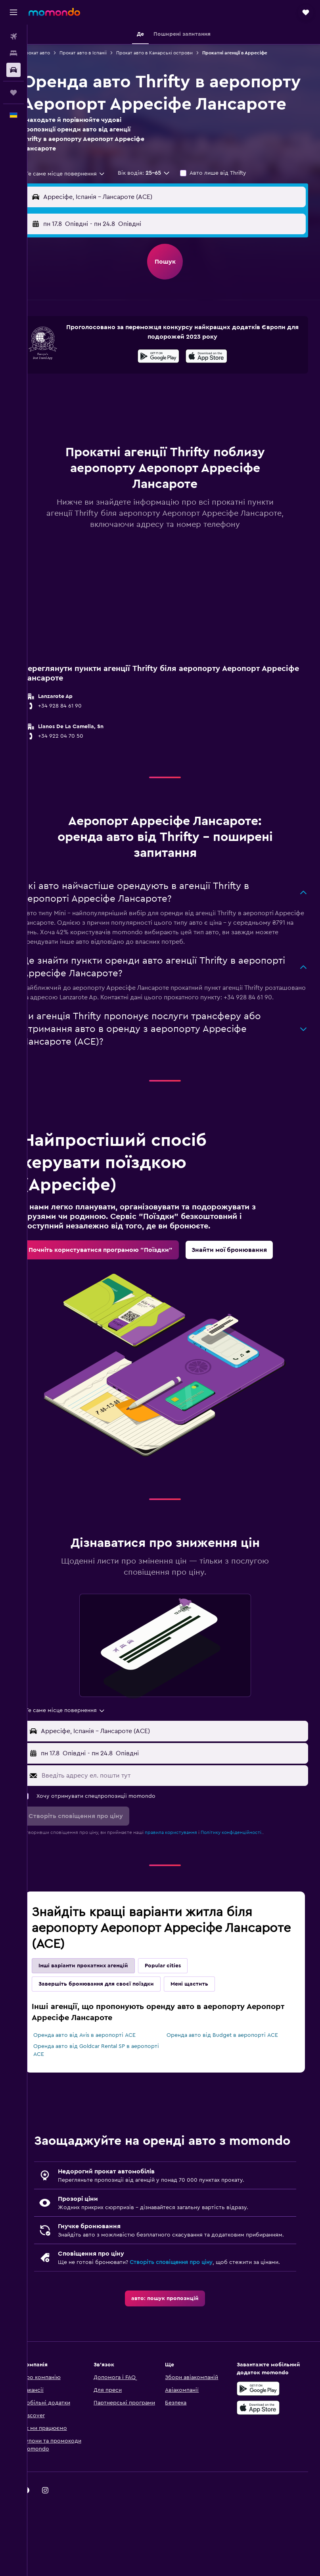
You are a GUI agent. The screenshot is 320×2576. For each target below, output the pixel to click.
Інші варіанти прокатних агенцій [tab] (100, 2007)
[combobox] (82, 196)
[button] (13, 12)
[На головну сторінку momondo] (54, 12)
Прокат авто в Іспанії (100, 52)
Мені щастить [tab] (206, 2025)
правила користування (188, 1873)
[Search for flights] (13, 36)
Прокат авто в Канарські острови (171, 52)
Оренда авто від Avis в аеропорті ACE (101, 2076)
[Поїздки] (13, 92)
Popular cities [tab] (180, 2007)
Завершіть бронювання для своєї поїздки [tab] (113, 2025)
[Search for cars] (13, 70)
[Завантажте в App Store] (215, 379)
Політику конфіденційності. (249, 1873)
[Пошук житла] (13, 53)
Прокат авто (53, 52)
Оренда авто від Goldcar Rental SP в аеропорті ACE (98, 2091)
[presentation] (215, 378)
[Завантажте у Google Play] (167, 379)
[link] (117, 1291)
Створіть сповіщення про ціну (188, 2327)
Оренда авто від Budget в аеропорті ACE (231, 2076)
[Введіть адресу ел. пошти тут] (181, 1816)
